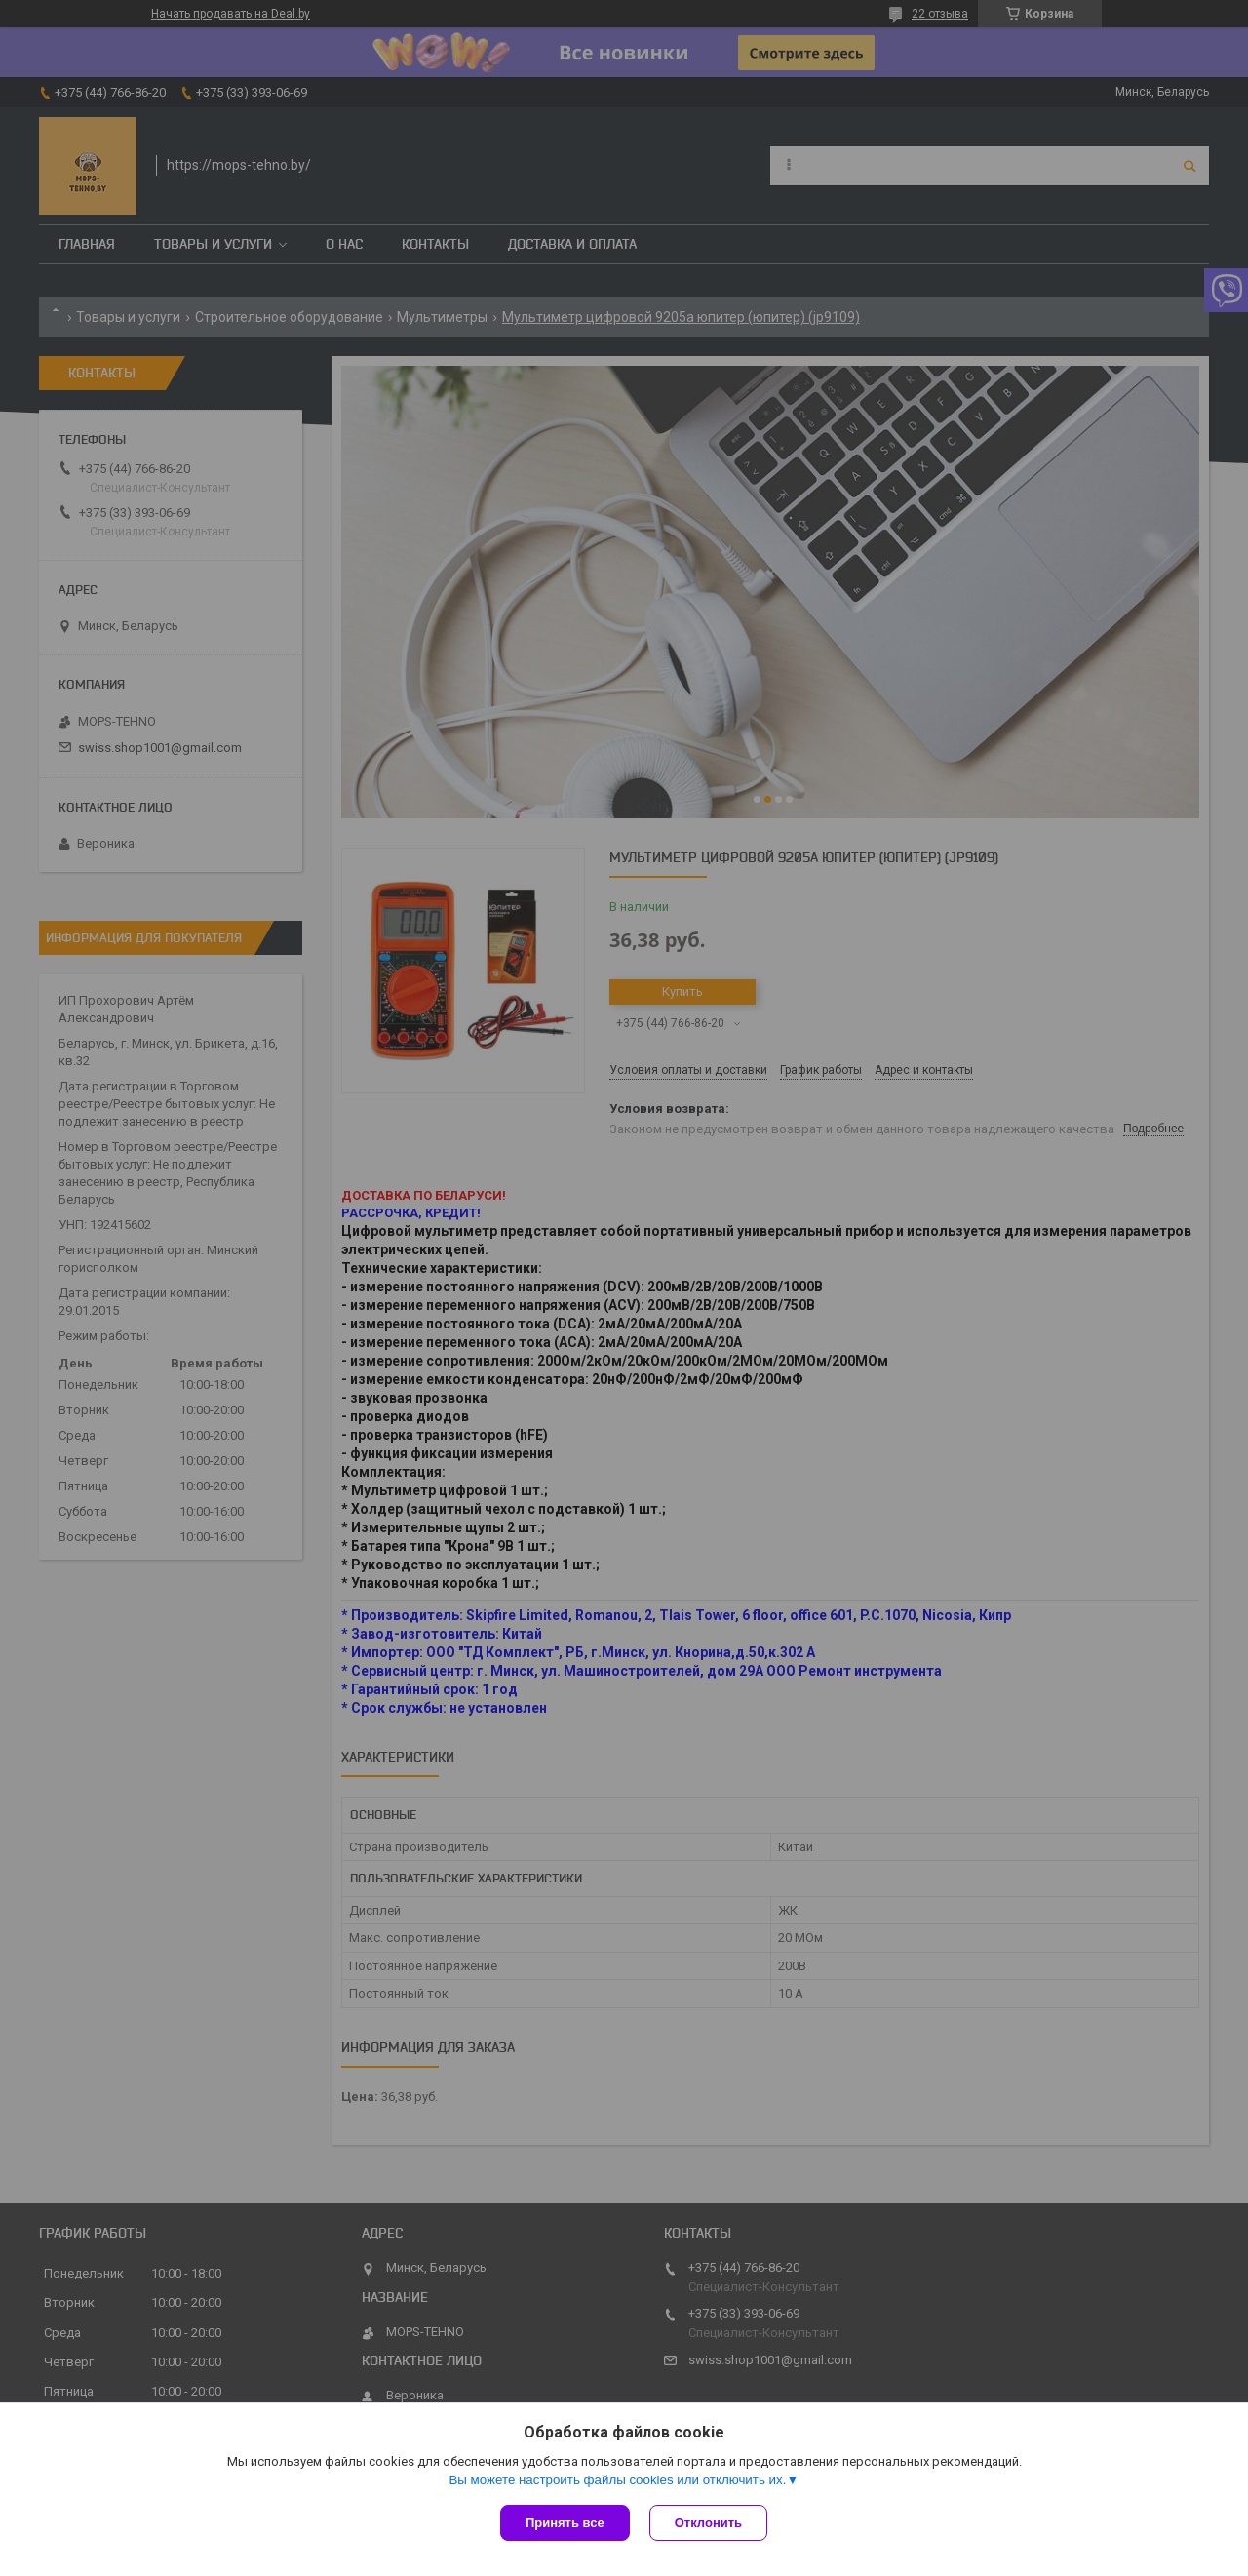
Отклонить (708, 2523)
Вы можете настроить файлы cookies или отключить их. (617, 2480)
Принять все (565, 2523)
